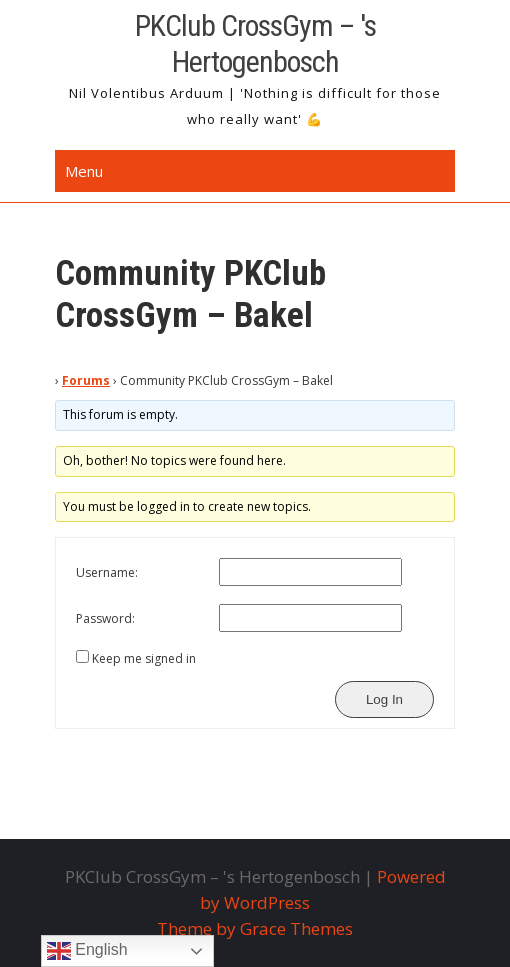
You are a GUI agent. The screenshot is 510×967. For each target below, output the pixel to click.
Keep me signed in (144, 658)
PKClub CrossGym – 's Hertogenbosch (255, 43)
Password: (105, 618)
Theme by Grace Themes (255, 928)
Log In (384, 699)
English (87, 951)
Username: (107, 572)
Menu (84, 171)
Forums (86, 380)
